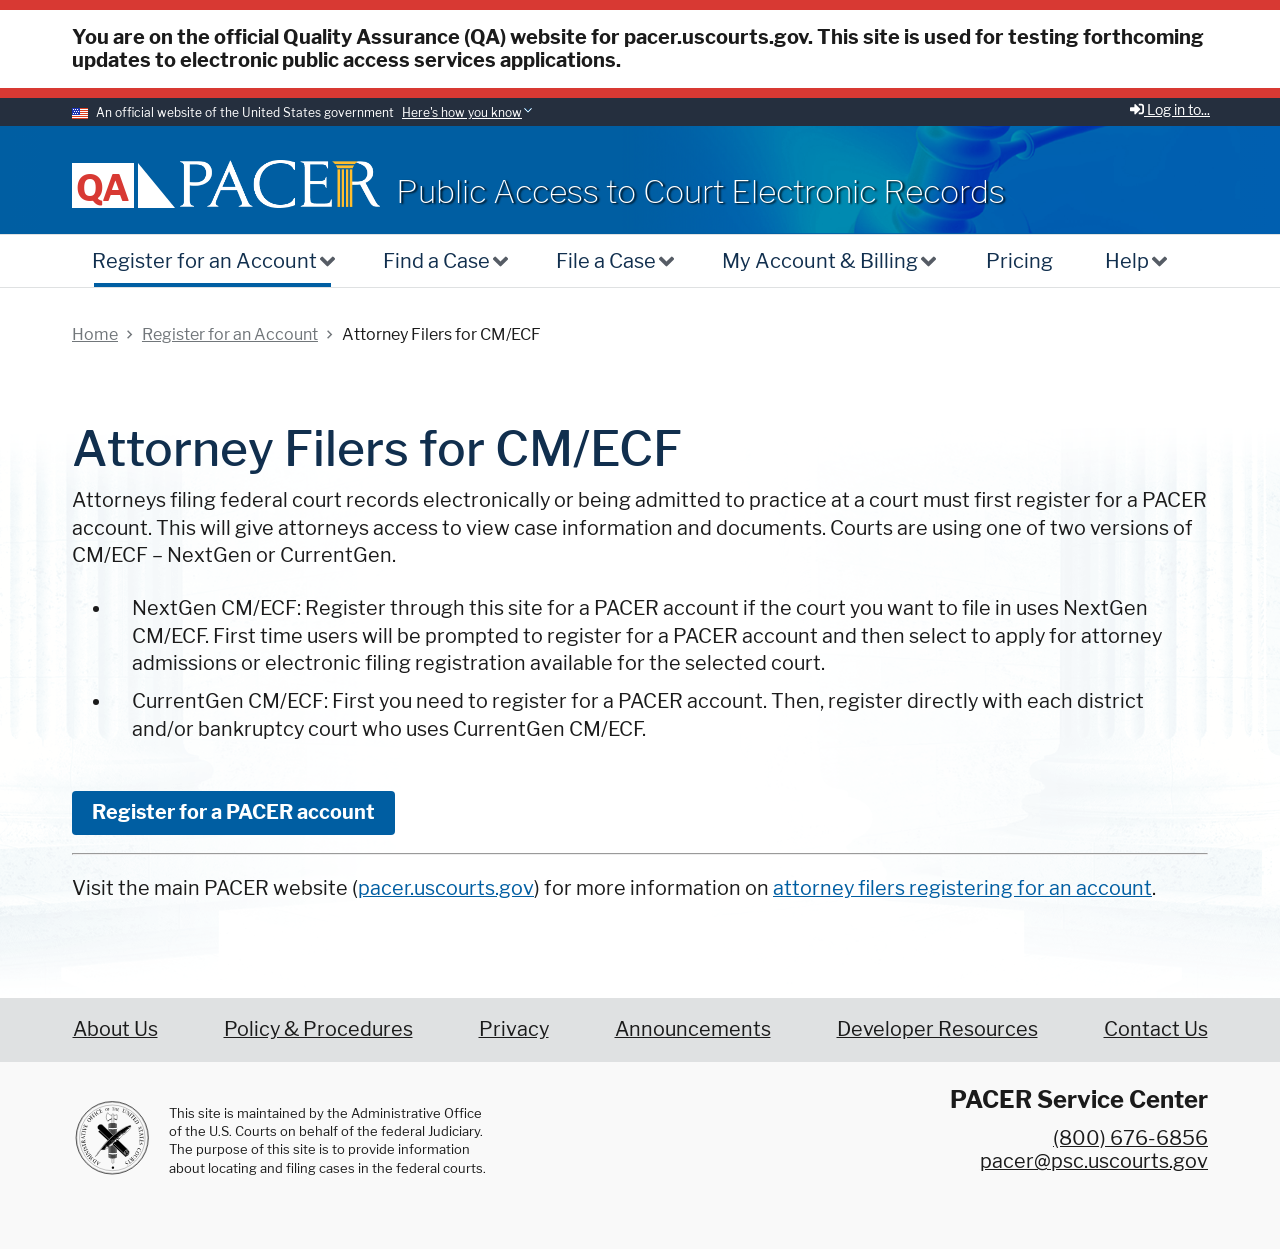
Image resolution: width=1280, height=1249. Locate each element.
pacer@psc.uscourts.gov (1094, 1161)
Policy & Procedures (318, 1029)
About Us (115, 1029)
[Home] (280, 183)
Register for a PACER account (233, 812)
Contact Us (1156, 1029)
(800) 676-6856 (1130, 1138)
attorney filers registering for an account (962, 888)
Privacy (514, 1029)
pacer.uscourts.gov (446, 888)
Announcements (693, 1029)
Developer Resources (937, 1029)
